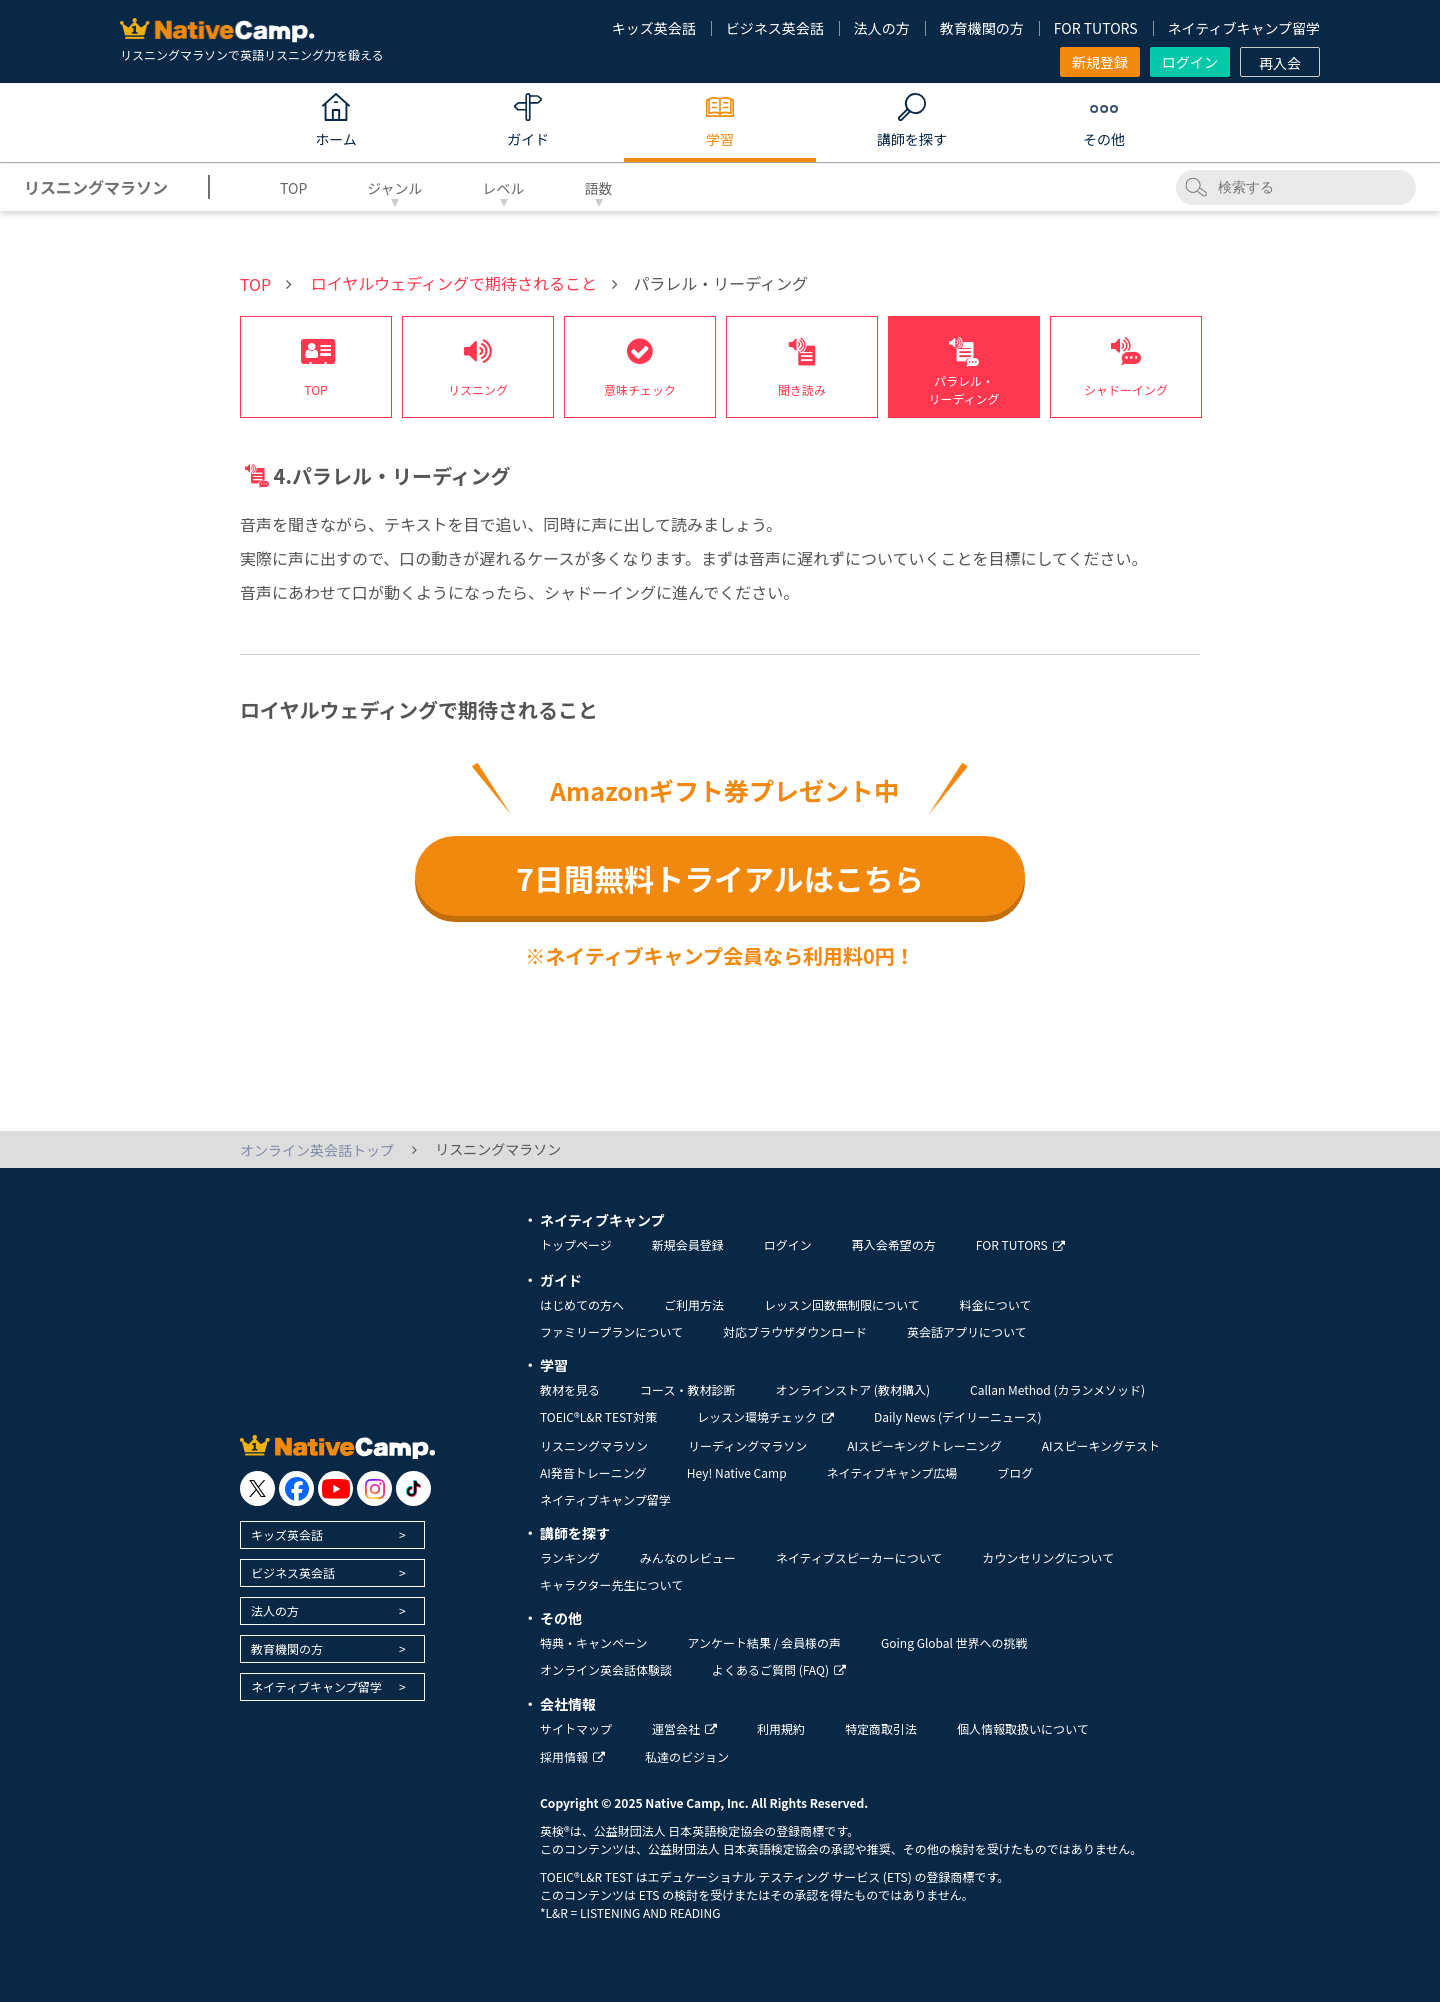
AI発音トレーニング (593, 1472)
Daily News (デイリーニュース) (957, 1416)
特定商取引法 (881, 1728)
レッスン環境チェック (765, 1416)
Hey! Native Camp (737, 1472)
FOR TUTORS (1096, 28)
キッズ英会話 (654, 28)
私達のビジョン (687, 1756)
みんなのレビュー (688, 1557)
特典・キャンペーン (593, 1642)
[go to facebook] (296, 1488)
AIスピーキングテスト (1101, 1445)
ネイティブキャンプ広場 (892, 1472)
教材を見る (570, 1389)
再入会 (1280, 63)
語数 (599, 188)
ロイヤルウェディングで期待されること (454, 283)
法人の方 (882, 28)
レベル (504, 188)
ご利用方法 (694, 1304)
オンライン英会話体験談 (606, 1669)
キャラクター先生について (611, 1584)
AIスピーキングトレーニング (924, 1445)
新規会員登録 (688, 1244)
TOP (293, 188)
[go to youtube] (335, 1488)
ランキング (570, 1557)
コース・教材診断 (687, 1389)
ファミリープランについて (611, 1331)
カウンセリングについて (1048, 1557)
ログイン (1190, 62)
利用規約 (781, 1728)
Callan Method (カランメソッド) (1057, 1389)
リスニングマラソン (594, 1445)
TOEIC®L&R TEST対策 (598, 1416)
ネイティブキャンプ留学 (1244, 28)
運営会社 (684, 1728)
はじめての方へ (582, 1304)
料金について (996, 1304)
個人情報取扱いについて (1023, 1728)
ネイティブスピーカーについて (859, 1557)
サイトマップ (576, 1728)
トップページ (576, 1244)
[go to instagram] (374, 1488)
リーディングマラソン (747, 1445)
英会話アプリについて (967, 1331)
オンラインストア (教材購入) (852, 1389)
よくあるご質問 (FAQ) (779, 1669)
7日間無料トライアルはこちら (719, 878)
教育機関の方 (982, 28)
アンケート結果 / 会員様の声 (764, 1642)
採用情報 (572, 1756)
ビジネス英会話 (775, 28)
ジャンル (394, 188)
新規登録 (1100, 62)
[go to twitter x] (257, 1488)
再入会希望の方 (894, 1244)
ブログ (1015, 1472)
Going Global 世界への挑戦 (954, 1642)
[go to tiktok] (413, 1488)
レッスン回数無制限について (842, 1304)
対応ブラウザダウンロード (795, 1331)
